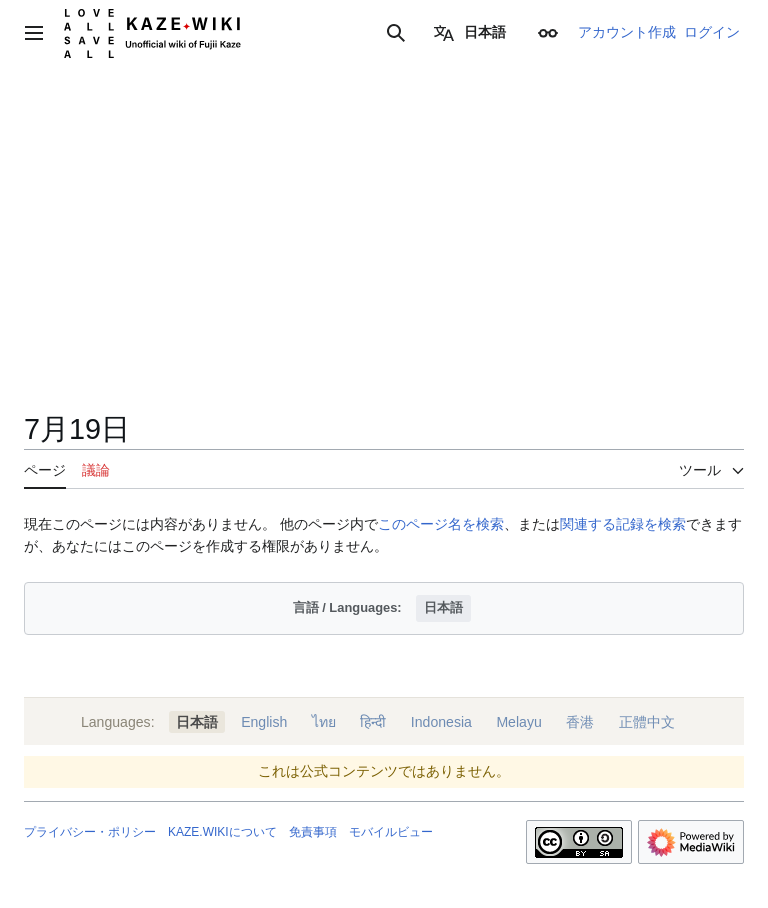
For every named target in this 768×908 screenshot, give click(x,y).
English (264, 722)
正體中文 (647, 722)
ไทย (324, 722)
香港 (580, 722)
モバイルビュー (391, 832)
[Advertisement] (384, 260)
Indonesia (441, 722)
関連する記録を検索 (623, 524)
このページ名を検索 (441, 524)
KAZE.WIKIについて (222, 832)
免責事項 (313, 832)
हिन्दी (373, 722)
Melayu (518, 722)
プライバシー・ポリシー (90, 832)
